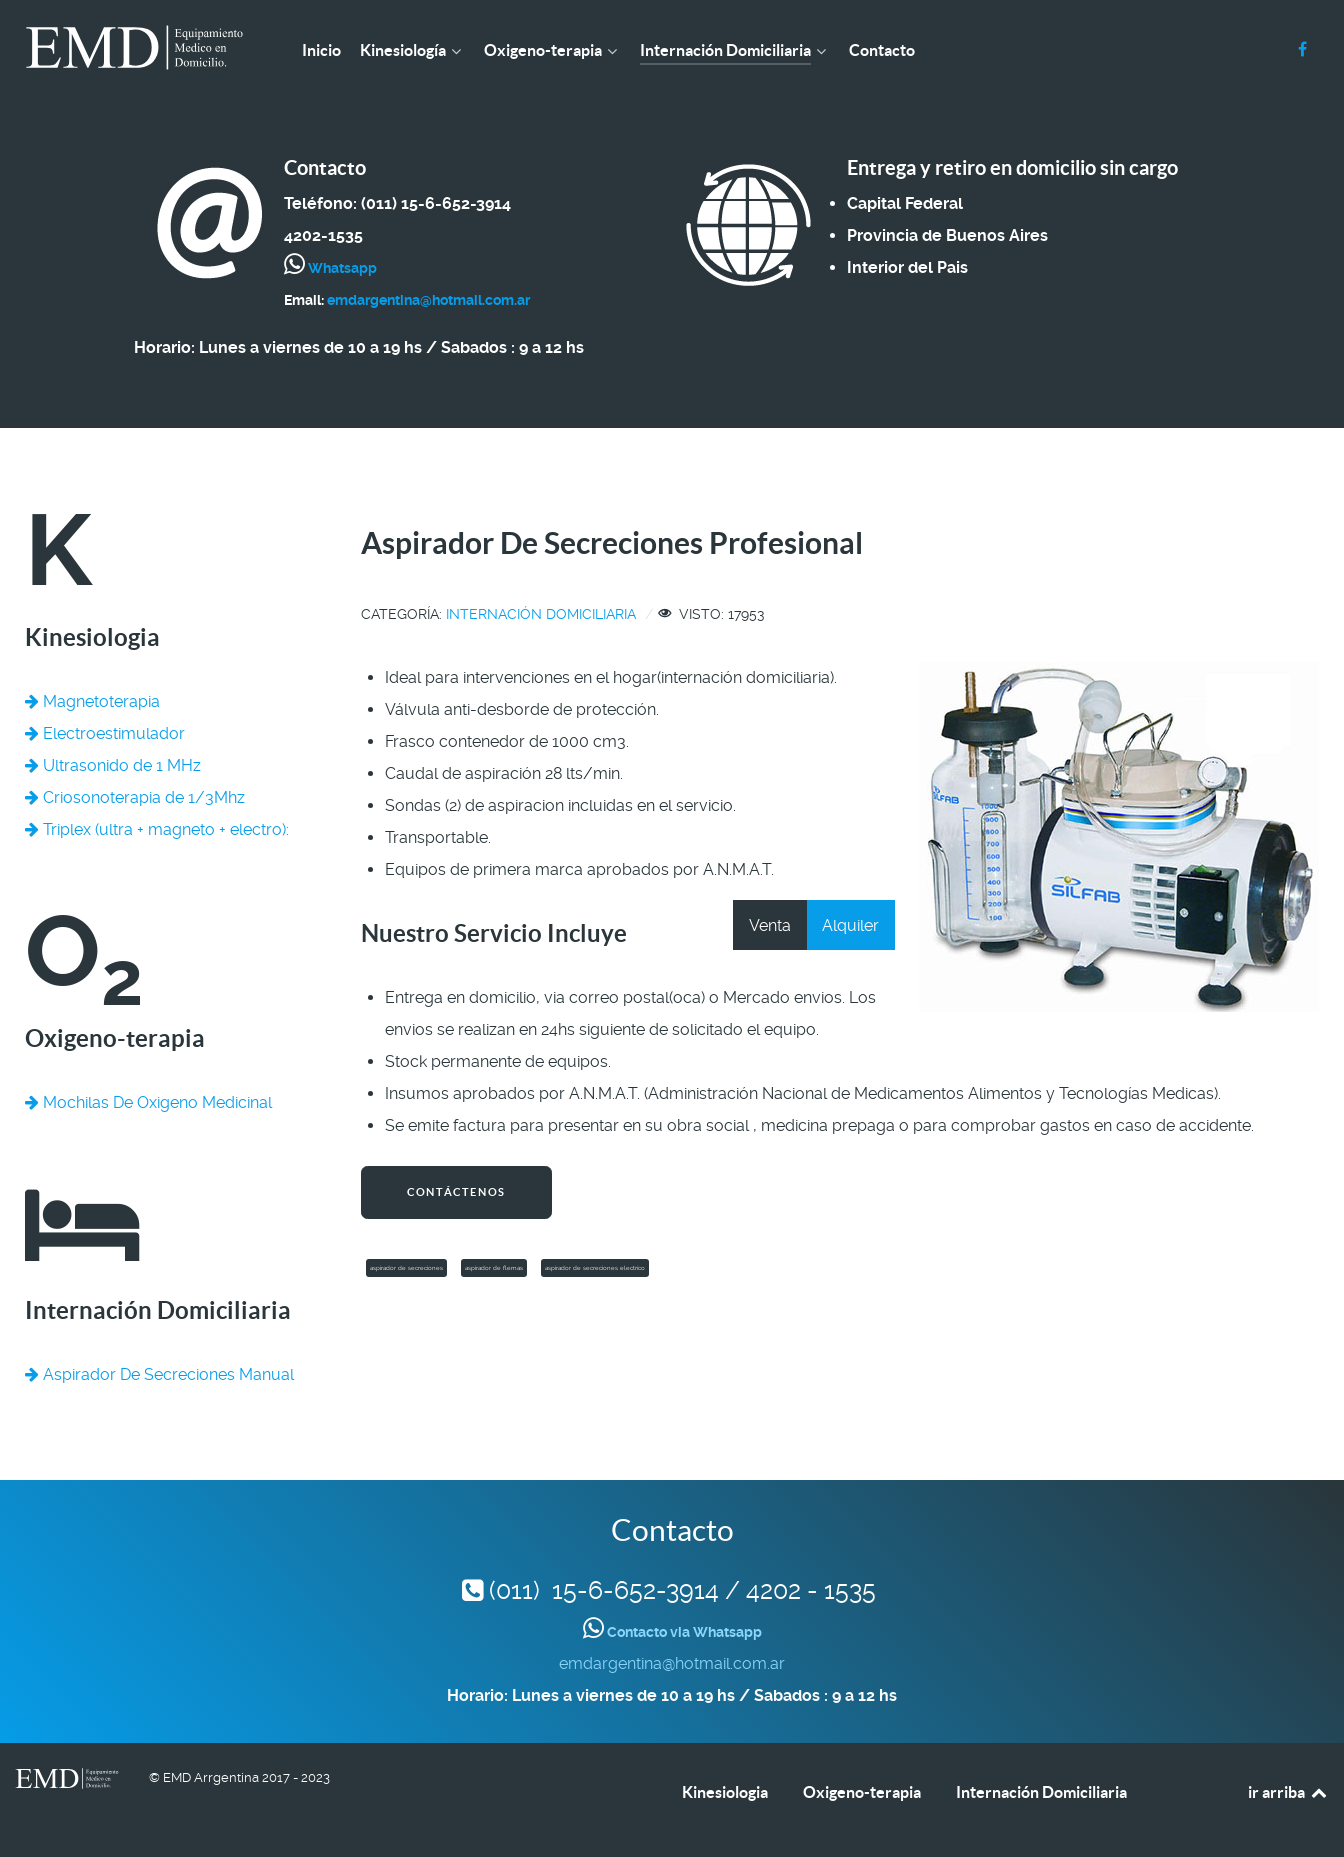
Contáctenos (456, 1192)
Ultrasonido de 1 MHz (113, 765)
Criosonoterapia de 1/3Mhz (135, 797)
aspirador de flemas (494, 1268)
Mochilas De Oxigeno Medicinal (148, 1102)
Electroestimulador (105, 733)
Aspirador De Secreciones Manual (159, 1374)
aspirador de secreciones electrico (595, 1268)
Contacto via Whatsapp (683, 1632)
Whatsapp (341, 268)
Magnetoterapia (92, 701)
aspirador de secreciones (406, 1268)
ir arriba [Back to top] (1288, 1792)
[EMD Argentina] (134, 47)
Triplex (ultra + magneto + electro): (157, 829)
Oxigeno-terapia (862, 1792)
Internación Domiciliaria (541, 614)
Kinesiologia (725, 1792)
